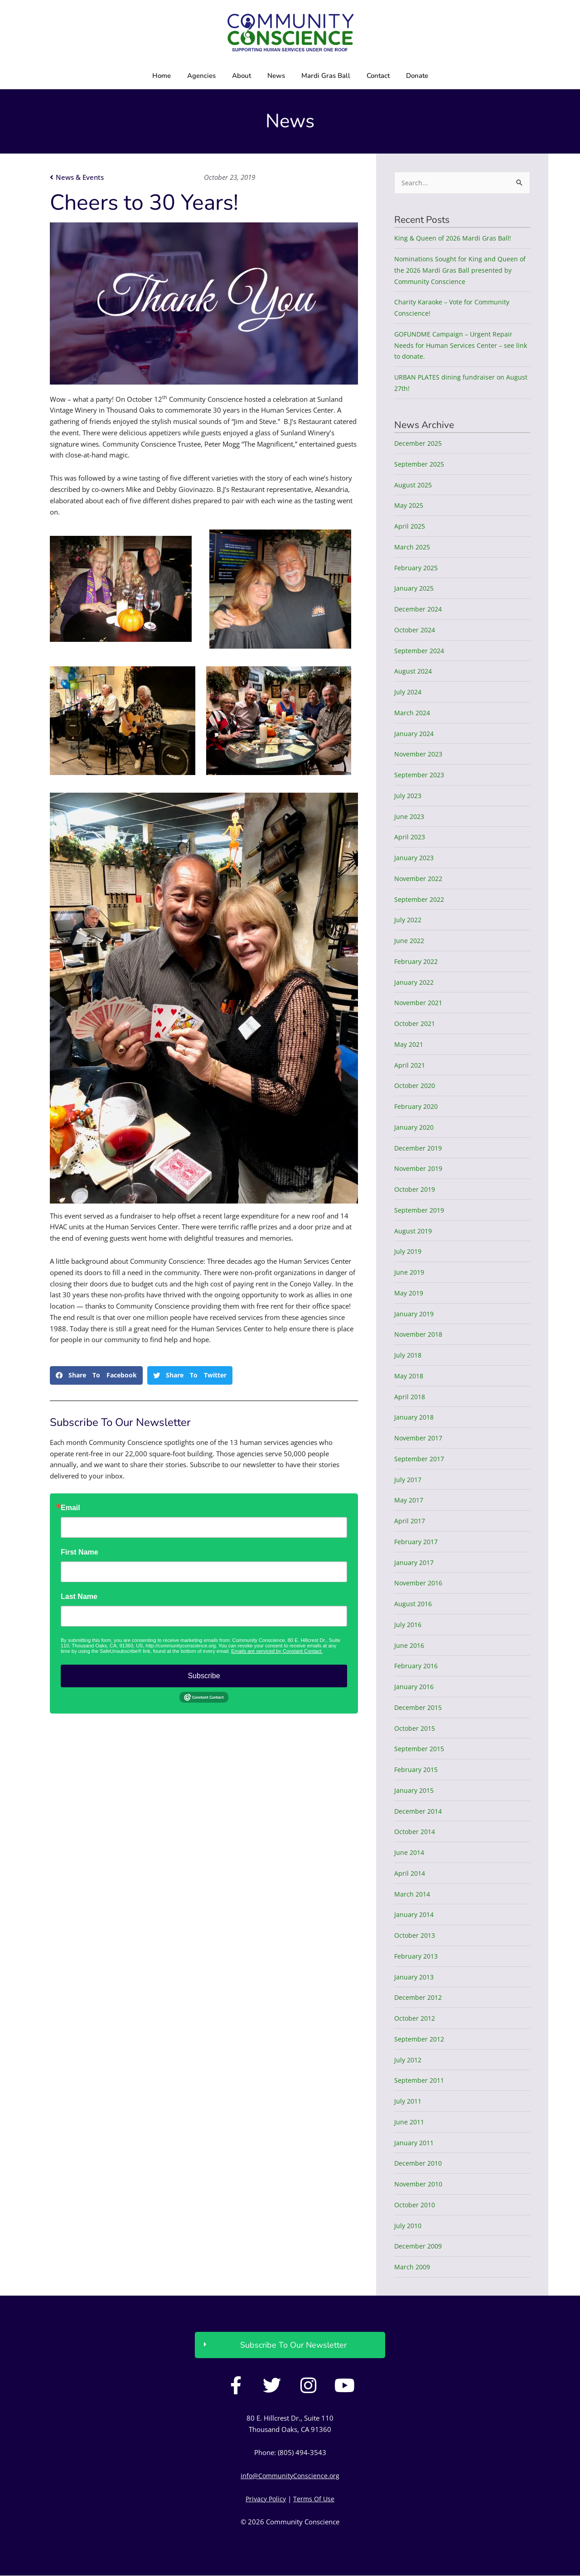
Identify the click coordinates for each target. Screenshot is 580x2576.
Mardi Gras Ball (325, 75)
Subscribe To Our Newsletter (293, 2345)
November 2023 (419, 754)
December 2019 (419, 1148)
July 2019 (409, 1252)
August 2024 (414, 671)
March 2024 (413, 712)
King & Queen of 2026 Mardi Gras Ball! (454, 238)
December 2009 (419, 2246)
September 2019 (420, 1210)
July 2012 (409, 2060)
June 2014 (410, 1853)
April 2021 (410, 1065)
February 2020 (417, 1107)
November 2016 (419, 1583)
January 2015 (415, 1790)
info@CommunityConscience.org (290, 2475)
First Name (79, 1552)
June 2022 (410, 941)
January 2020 (415, 1127)
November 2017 (419, 1438)
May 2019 (409, 1293)
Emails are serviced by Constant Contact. (277, 1651)
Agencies (201, 75)
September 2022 (420, 899)
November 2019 (419, 1169)
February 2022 (417, 961)
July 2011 (409, 2101)
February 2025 (417, 568)
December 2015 (419, 1707)
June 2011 (410, 2122)
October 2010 (416, 2205)
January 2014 (415, 1915)
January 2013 (415, 1977)
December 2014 (419, 1811)
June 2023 (410, 816)
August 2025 (414, 485)
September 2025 (420, 464)
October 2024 (416, 630)
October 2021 (416, 1024)
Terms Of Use (315, 2499)
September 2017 (420, 1459)
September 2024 (420, 650)
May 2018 (409, 1376)
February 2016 (417, 1666)
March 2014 (413, 1894)
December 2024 (419, 609)
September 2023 (420, 775)
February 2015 (417, 1770)
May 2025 (409, 505)
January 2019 (415, 1314)
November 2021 (419, 1003)
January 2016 (415, 1687)
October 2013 (416, 1935)
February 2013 (417, 1956)
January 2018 (415, 1417)
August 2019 (414, 1231)
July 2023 (409, 795)
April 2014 (410, 1873)
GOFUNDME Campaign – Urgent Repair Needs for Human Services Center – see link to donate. (462, 345)
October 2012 (416, 2018)
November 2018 (419, 1334)
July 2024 (409, 692)
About (241, 75)
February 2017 (417, 1541)
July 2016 (409, 1624)
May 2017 (409, 1500)
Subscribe (204, 1676)
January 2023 (415, 858)
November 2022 (419, 878)
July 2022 (409, 920)
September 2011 (420, 2080)
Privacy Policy (265, 2499)
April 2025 (410, 526)
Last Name (79, 1596)
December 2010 (419, 2163)
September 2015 (420, 1749)
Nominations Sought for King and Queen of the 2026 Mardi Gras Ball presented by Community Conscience (461, 271)
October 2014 (416, 1832)
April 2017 (410, 1521)
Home (161, 75)
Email (70, 1508)
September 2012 (420, 2039)
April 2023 (410, 837)
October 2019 (416, 1189)
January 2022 (415, 982)
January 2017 (415, 1562)
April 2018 (410, 1396)
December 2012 (419, 1998)
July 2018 (409, 1355)
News (276, 75)
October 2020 (416, 1086)
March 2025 (413, 547)
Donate (417, 75)
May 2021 (409, 1044)
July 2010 (409, 2225)
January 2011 (415, 2142)
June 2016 (410, 1645)
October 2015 (416, 1728)
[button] (96, 1375)
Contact (378, 75)
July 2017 (409, 1479)
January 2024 (415, 733)
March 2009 (413, 2267)
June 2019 (410, 1272)
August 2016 (414, 1604)
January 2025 (415, 588)
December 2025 (419, 443)
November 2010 (419, 2184)
